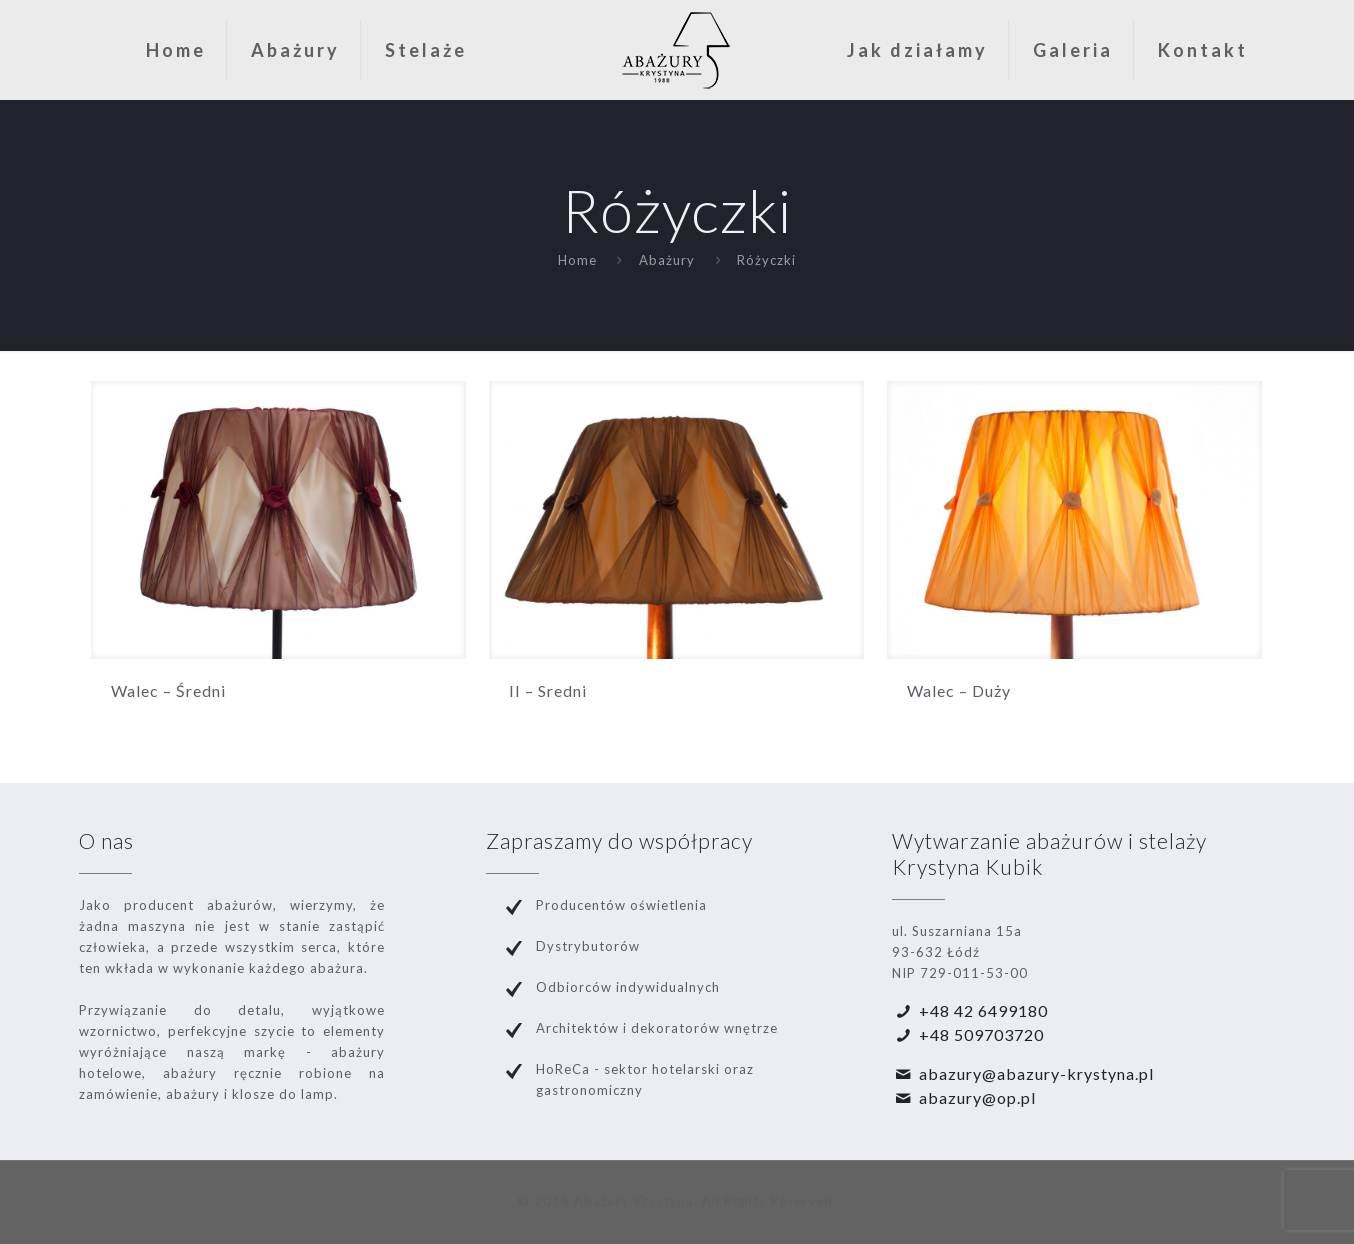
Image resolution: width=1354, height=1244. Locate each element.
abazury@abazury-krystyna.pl (1036, 1073)
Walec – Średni (168, 690)
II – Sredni (548, 690)
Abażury (667, 260)
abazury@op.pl (977, 1097)
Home (577, 260)
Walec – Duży (959, 690)
